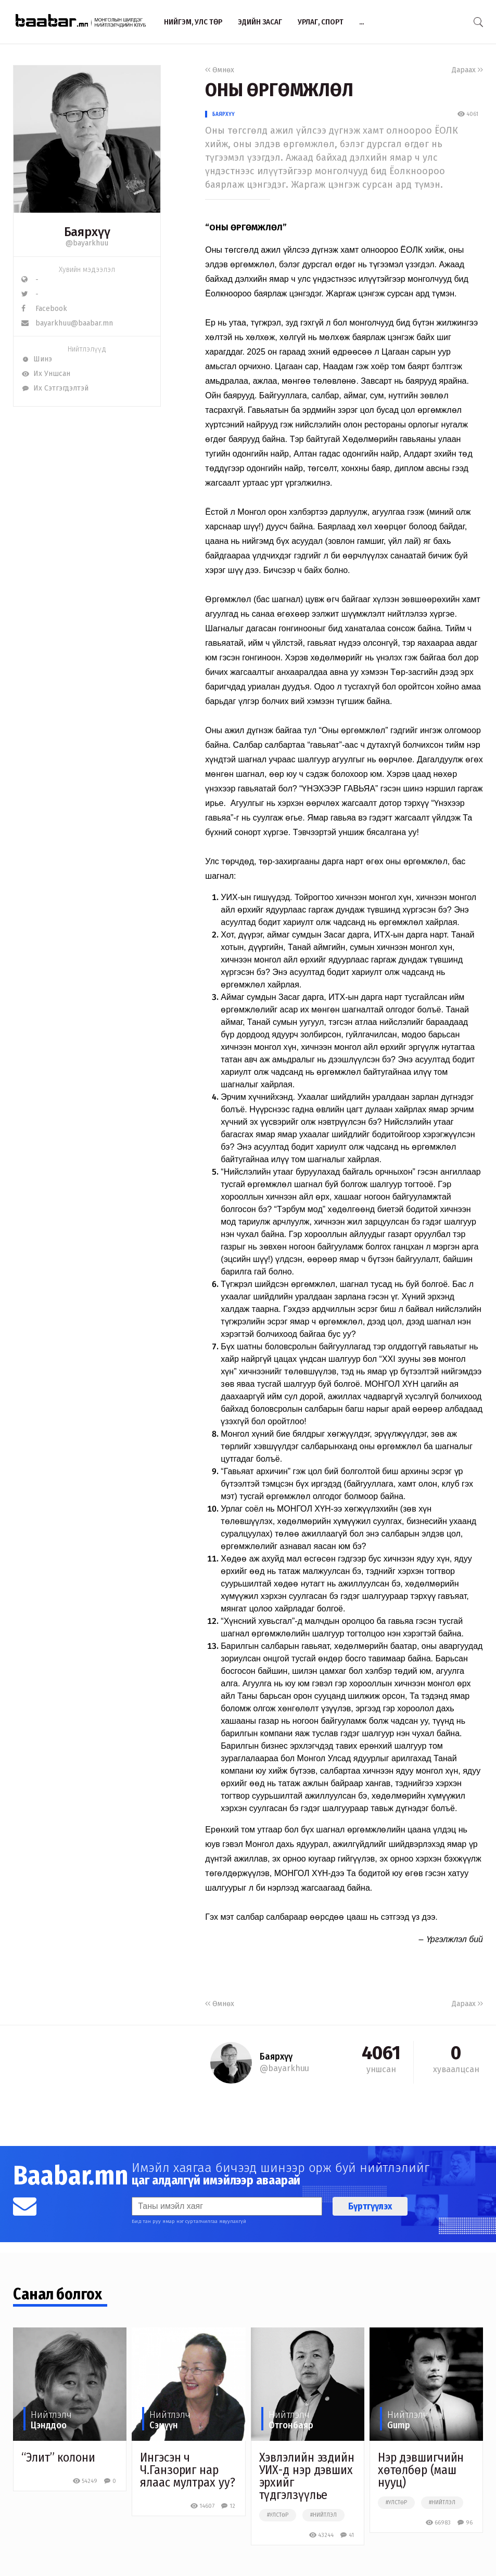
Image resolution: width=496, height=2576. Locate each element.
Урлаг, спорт (321, 22)
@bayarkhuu (87, 243)
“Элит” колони (58, 2457)
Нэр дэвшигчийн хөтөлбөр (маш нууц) (421, 2470)
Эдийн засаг (260, 22)
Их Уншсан (45, 373)
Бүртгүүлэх (370, 2206)
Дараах (467, 70)
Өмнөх (219, 70)
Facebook (44, 308)
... (361, 22)
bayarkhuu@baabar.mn (67, 323)
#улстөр (277, 2515)
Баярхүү (223, 114)
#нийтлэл (323, 2515)
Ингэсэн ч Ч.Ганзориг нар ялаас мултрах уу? (187, 2470)
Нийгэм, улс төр (193, 22)
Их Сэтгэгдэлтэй (54, 388)
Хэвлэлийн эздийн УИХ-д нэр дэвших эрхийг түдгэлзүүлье (306, 2476)
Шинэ (36, 359)
